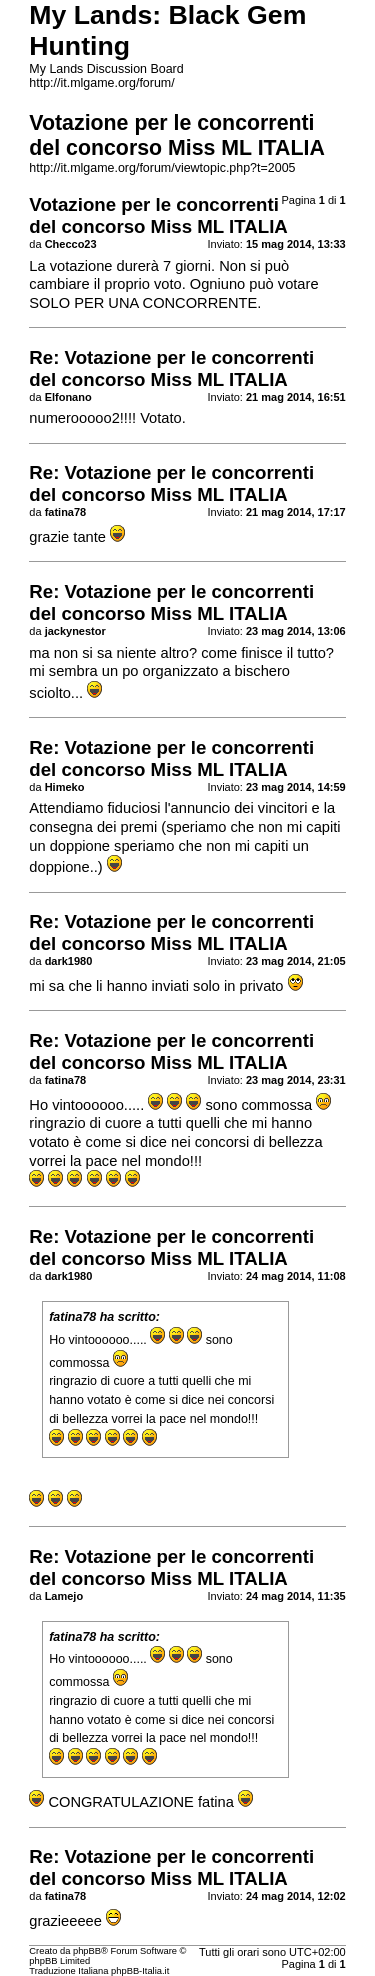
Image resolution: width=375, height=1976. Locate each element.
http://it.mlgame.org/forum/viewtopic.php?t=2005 (162, 168)
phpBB (87, 1951)
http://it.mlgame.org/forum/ (101, 83)
